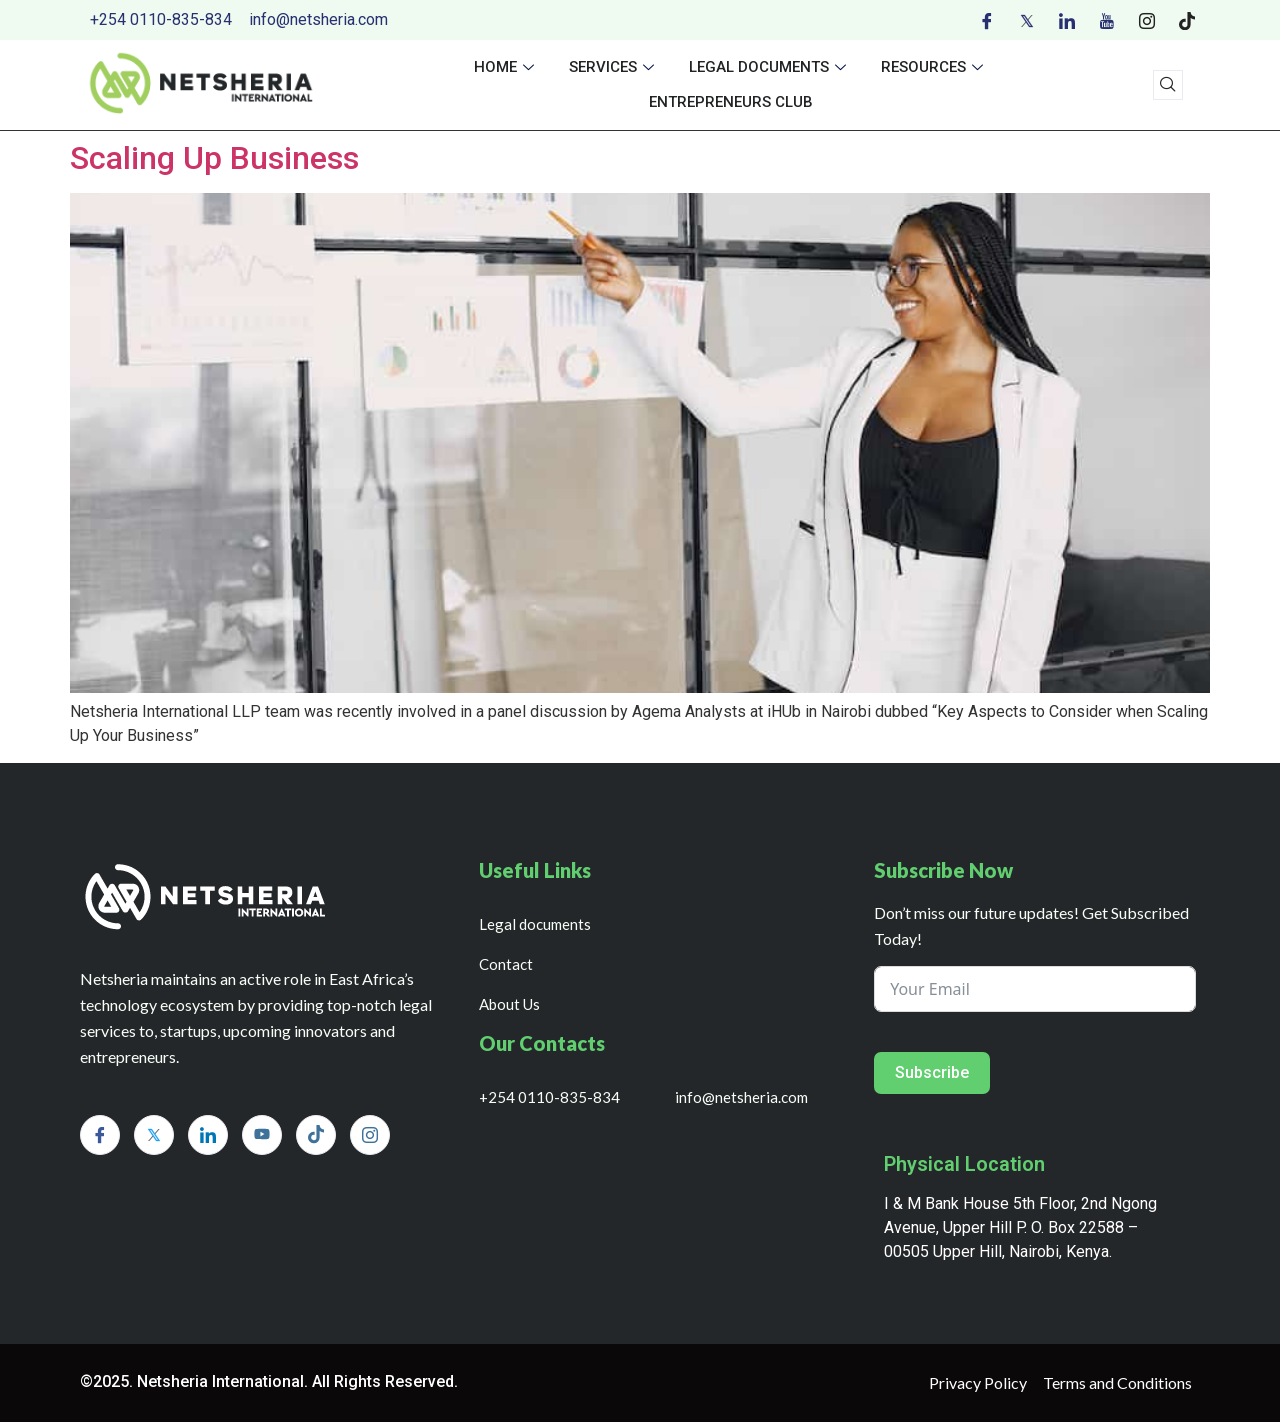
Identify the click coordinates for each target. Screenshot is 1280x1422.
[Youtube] (1107, 20)
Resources (934, 67)
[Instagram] (1147, 20)
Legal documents (770, 67)
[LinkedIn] (1067, 20)
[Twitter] (1027, 20)
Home (506, 67)
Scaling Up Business (214, 158)
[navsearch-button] (1168, 85)
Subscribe (932, 1072)
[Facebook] (987, 20)
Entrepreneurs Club (731, 102)
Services (614, 67)
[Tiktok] (1187, 20)
